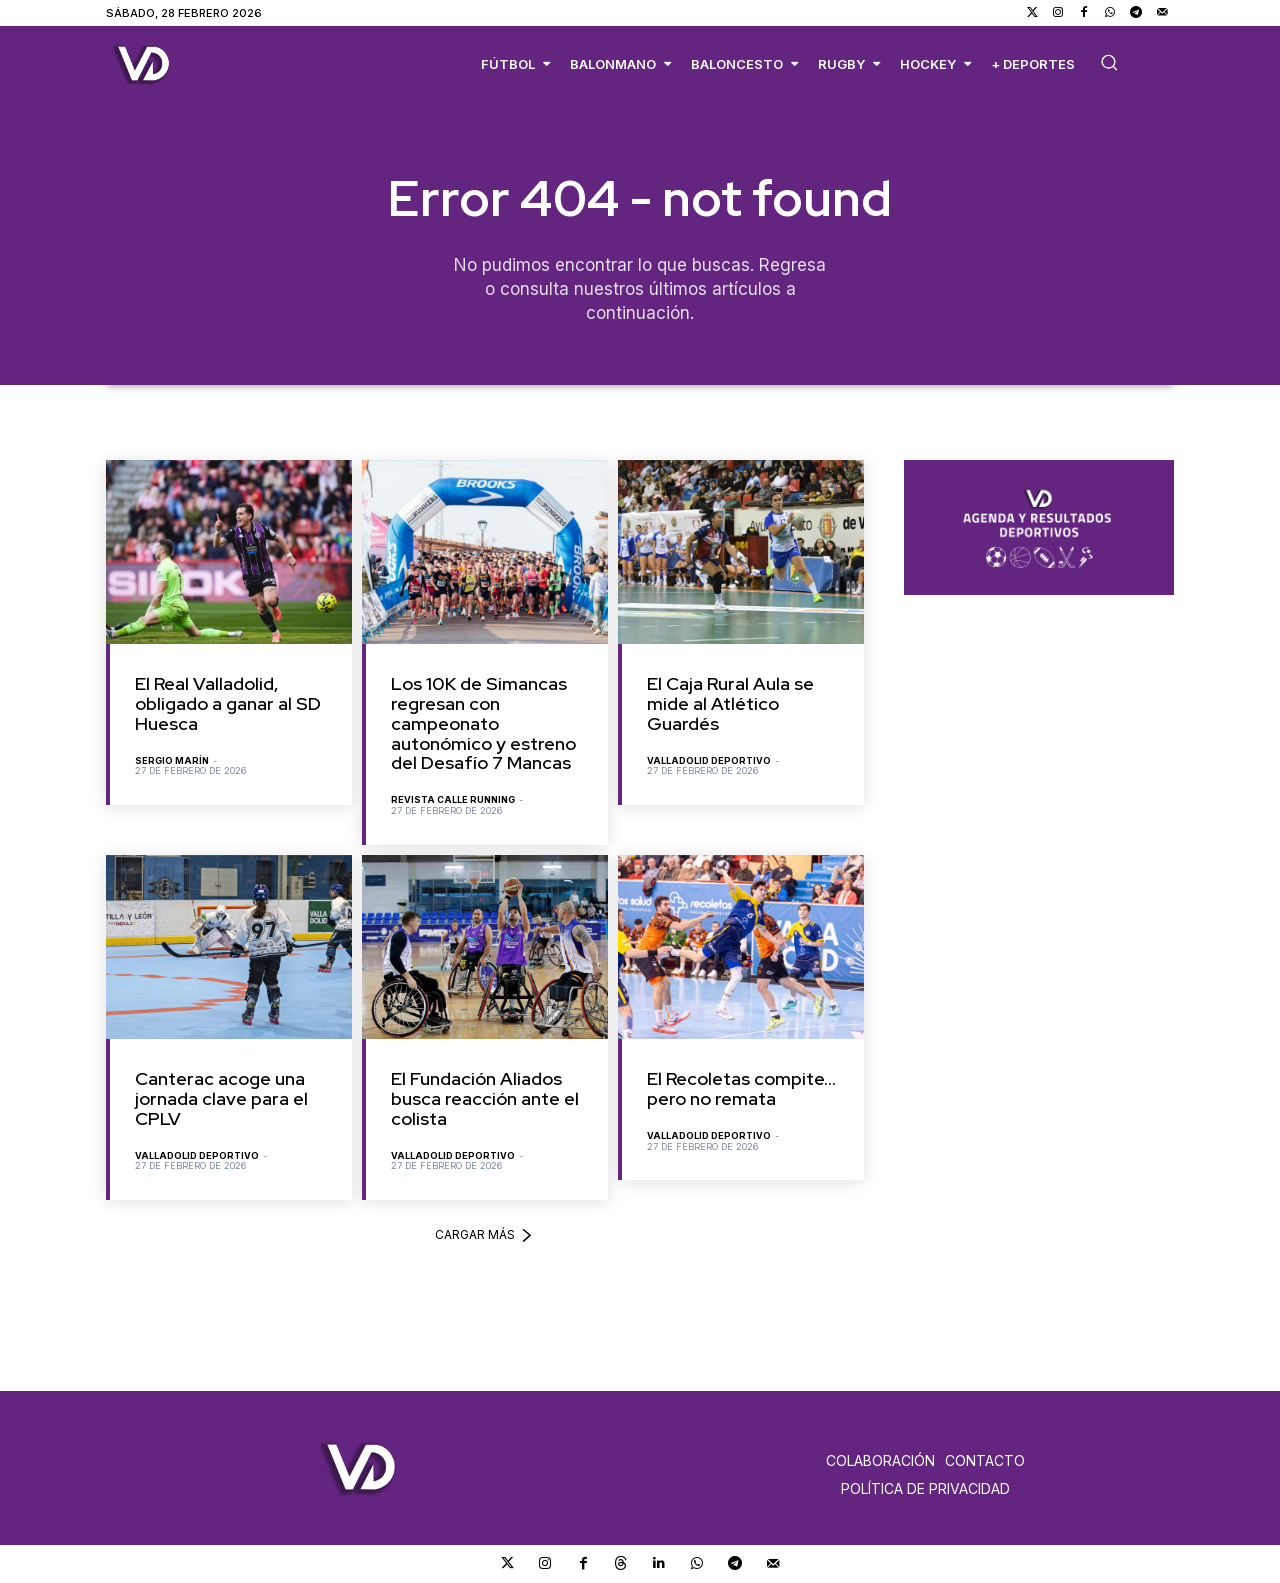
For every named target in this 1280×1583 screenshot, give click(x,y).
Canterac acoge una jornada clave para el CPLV (221, 1099)
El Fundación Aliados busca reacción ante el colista (485, 1099)
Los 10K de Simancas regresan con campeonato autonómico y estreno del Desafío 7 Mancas (483, 724)
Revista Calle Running (453, 800)
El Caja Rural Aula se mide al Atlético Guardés (730, 704)
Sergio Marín (172, 760)
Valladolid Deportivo (709, 760)
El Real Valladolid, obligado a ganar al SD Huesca (228, 704)
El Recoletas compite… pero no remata (741, 1089)
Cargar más (484, 1235)
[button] (1109, 62)
